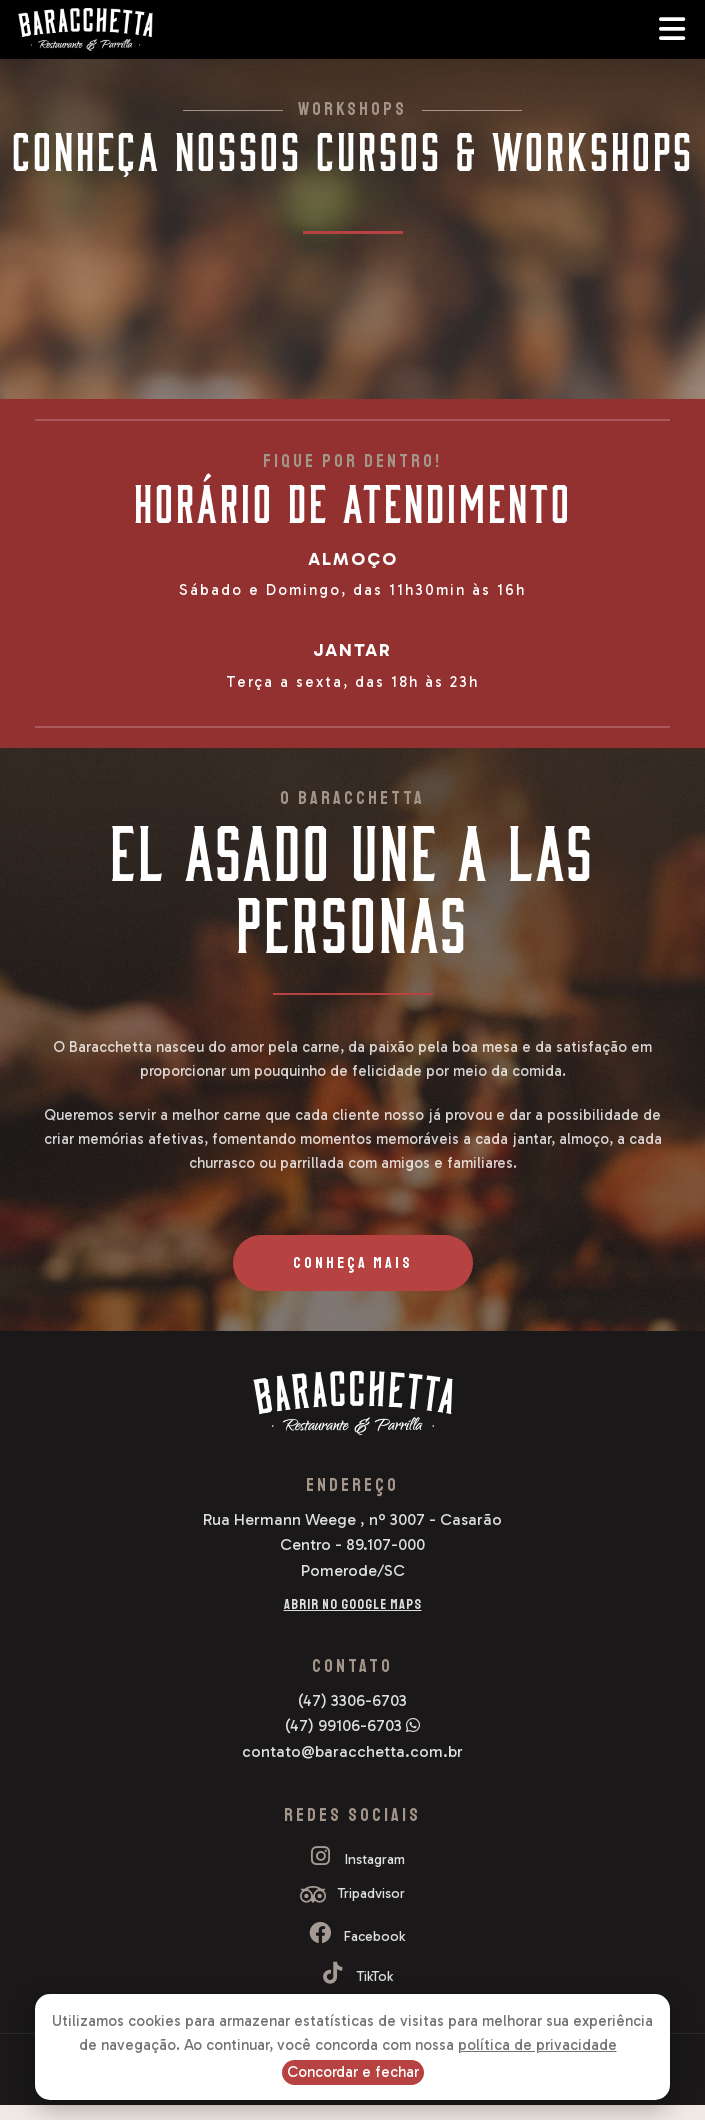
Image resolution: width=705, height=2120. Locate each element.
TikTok (353, 1976)
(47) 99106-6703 (352, 1725)
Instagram (353, 1859)
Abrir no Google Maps (353, 1604)
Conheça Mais (353, 1263)
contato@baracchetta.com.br (352, 1751)
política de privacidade (537, 2045)
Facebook (352, 1936)
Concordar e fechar (353, 2072)
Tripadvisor (352, 1893)
